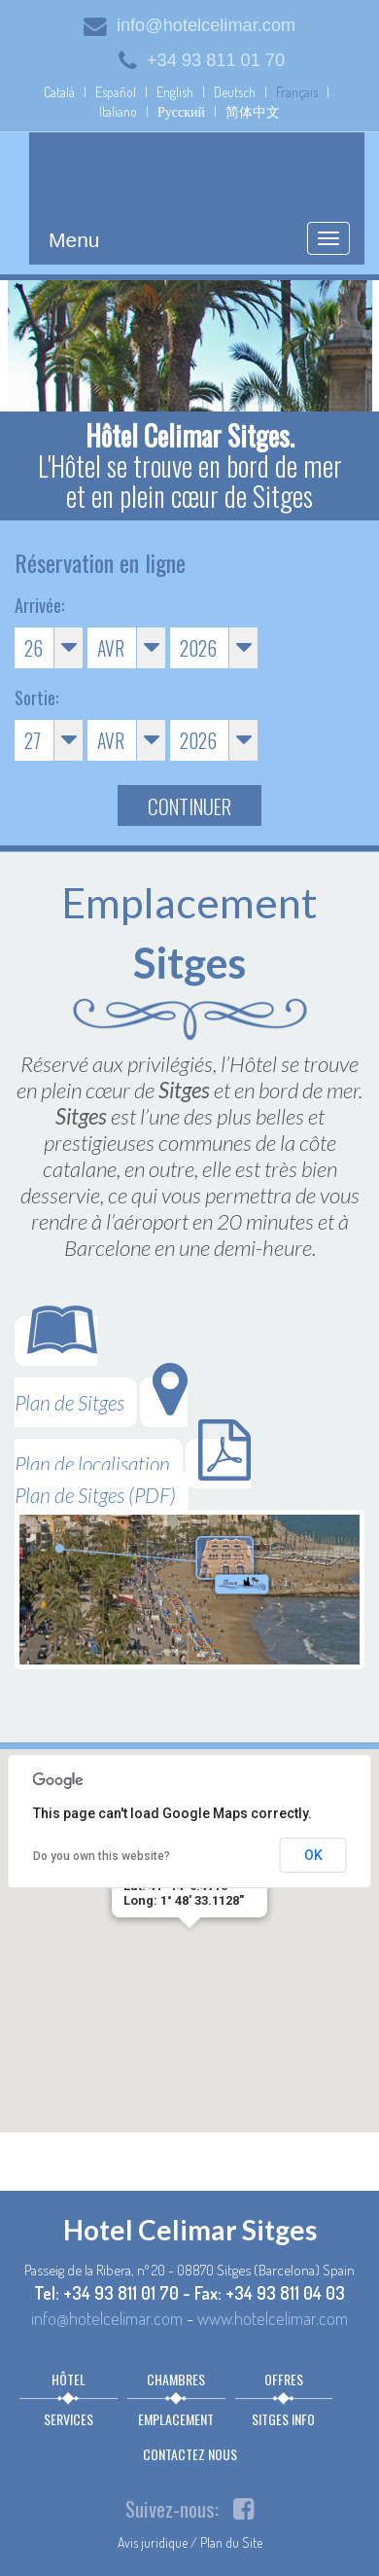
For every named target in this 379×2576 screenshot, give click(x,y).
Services (68, 2419)
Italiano (118, 111)
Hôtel (69, 2379)
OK (313, 1855)
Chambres (176, 2379)
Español (115, 92)
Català (59, 92)
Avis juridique (153, 2542)
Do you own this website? (101, 1856)
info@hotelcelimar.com (189, 25)
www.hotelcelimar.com (272, 2318)
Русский (181, 111)
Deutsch (235, 92)
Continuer (189, 806)
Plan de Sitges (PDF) (133, 1473)
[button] (189, 1946)
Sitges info (283, 2419)
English (174, 92)
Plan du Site (231, 2542)
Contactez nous (190, 2454)
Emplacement (176, 2419)
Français (297, 92)
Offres (283, 2379)
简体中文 (252, 111)
